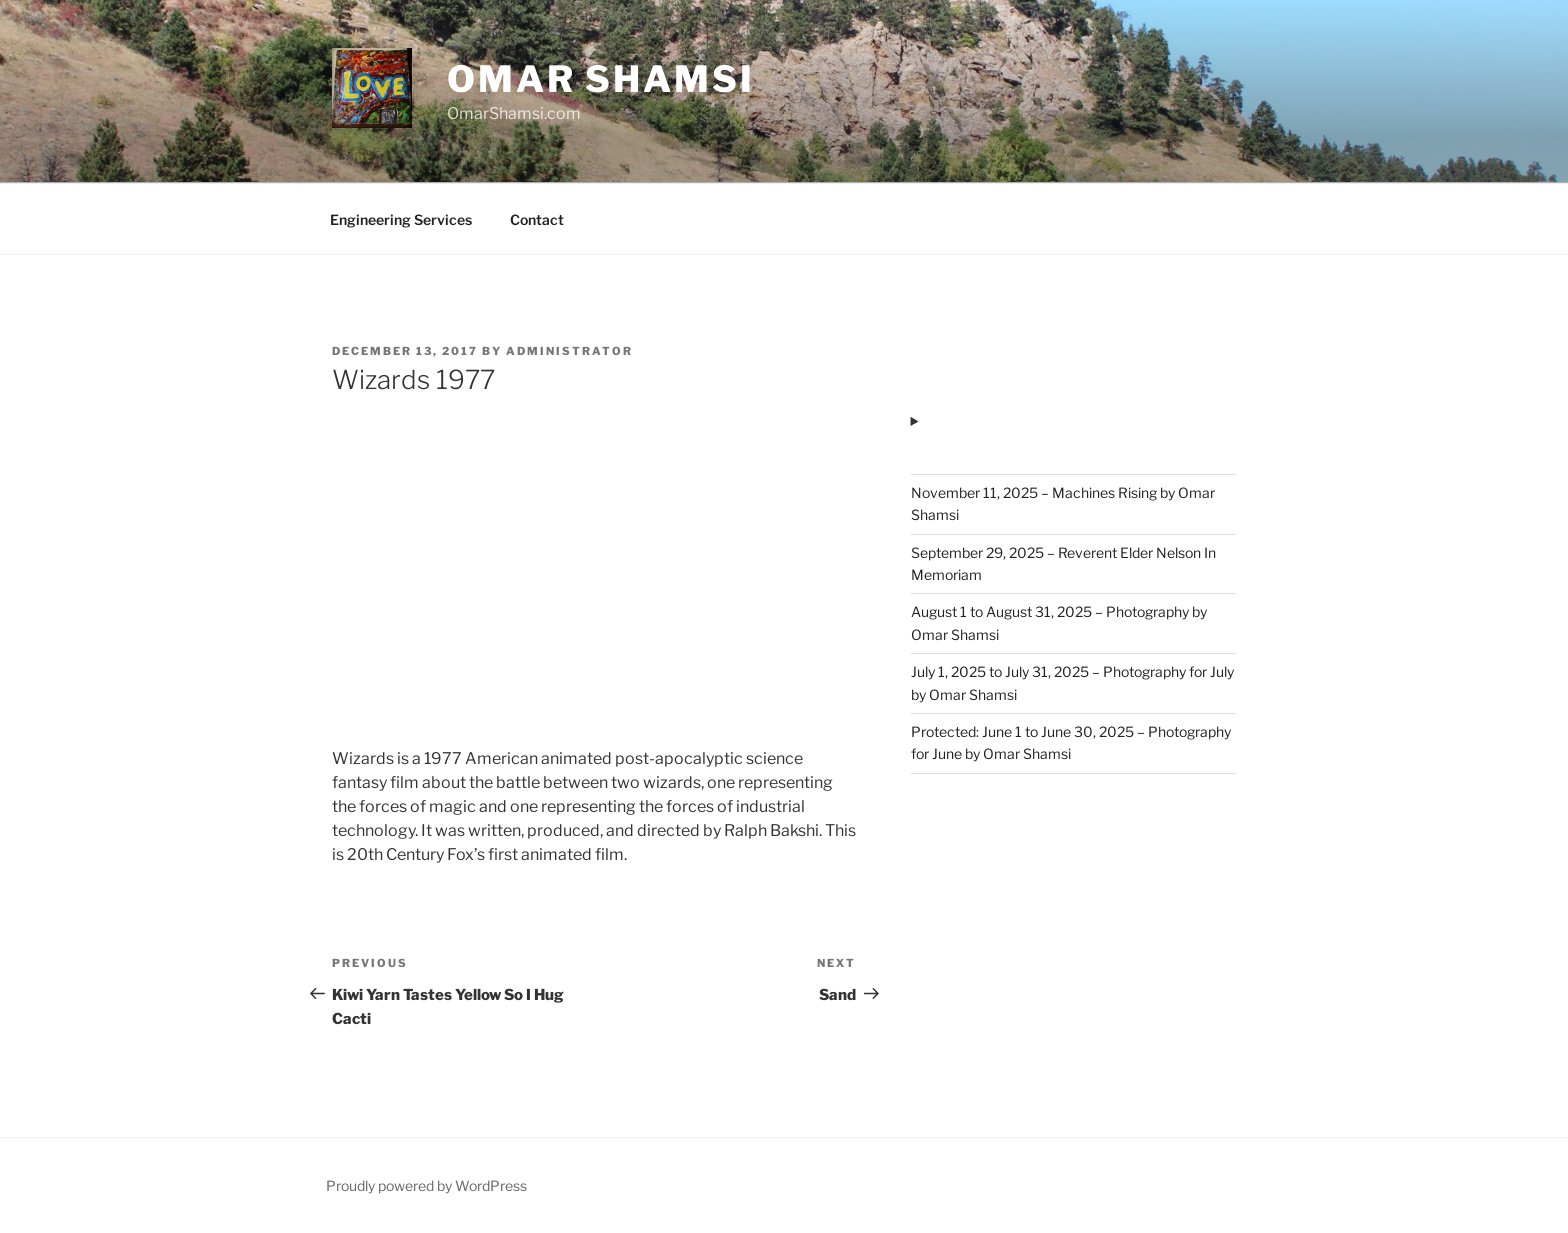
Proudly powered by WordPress (426, 1185)
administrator (569, 351)
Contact (537, 219)
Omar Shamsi (601, 79)
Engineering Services (401, 219)
